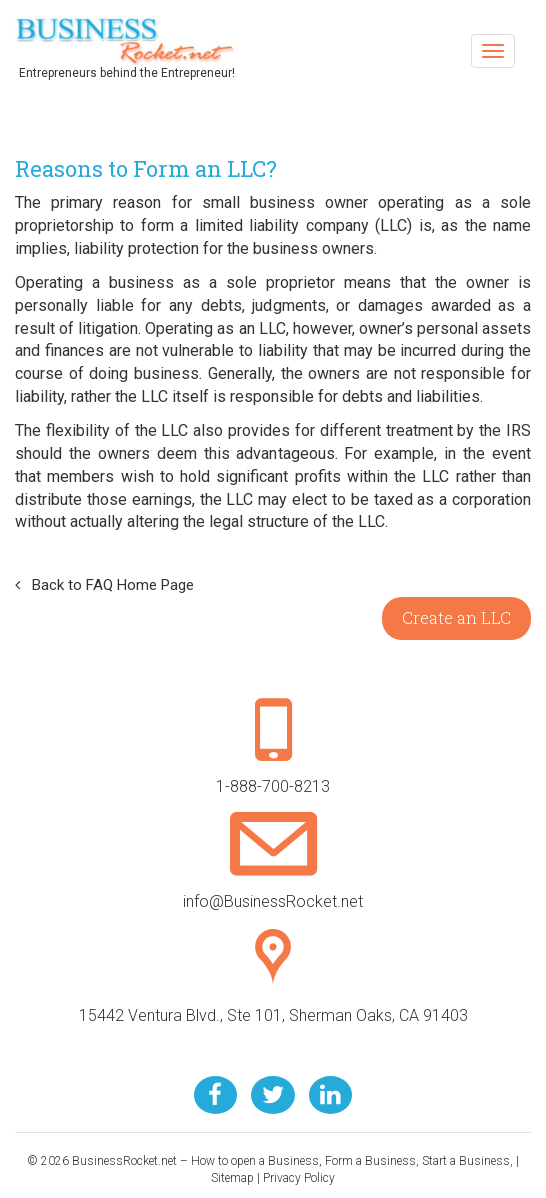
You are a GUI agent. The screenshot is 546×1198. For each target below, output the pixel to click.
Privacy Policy (299, 1178)
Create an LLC (456, 617)
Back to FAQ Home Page (104, 585)
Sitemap (232, 1178)
